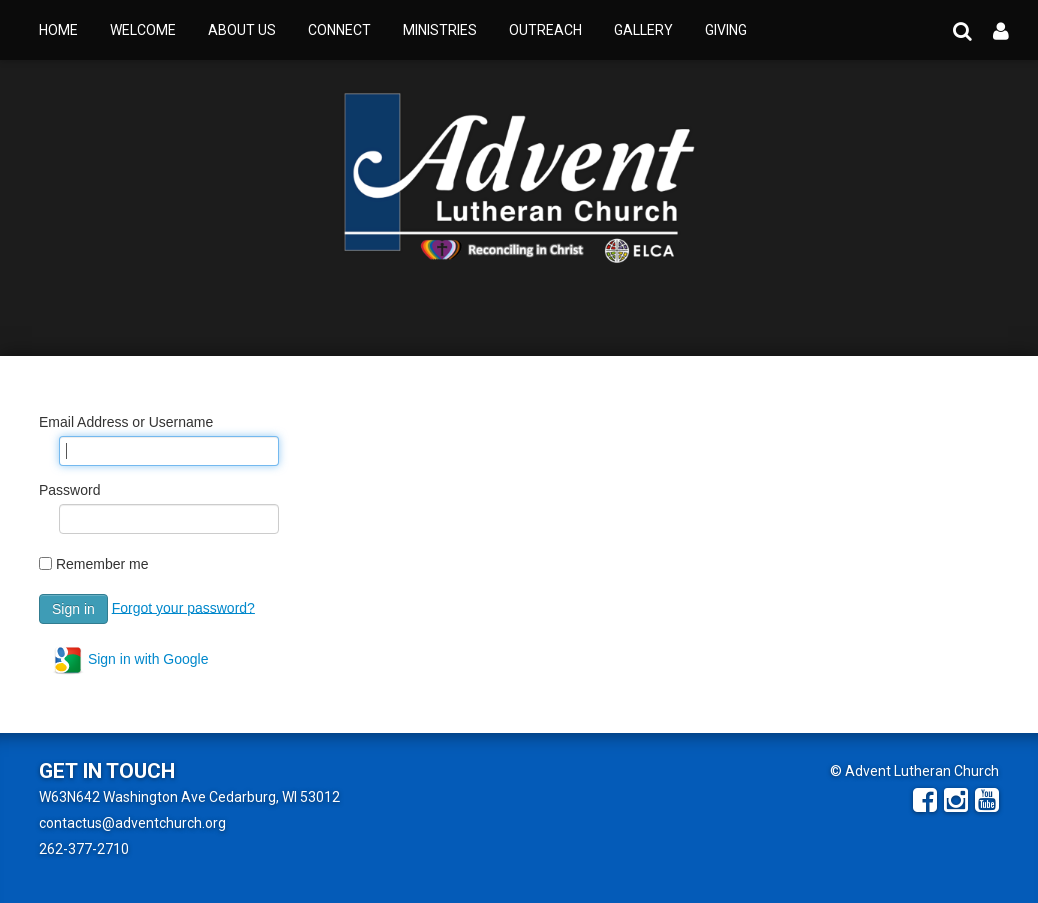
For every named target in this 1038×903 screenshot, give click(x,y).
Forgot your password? (183, 607)
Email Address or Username (126, 422)
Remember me (102, 564)
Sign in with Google (130, 660)
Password (69, 490)
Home (58, 30)
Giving (726, 30)
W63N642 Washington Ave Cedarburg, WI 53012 (189, 797)
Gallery (643, 30)
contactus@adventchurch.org (132, 823)
